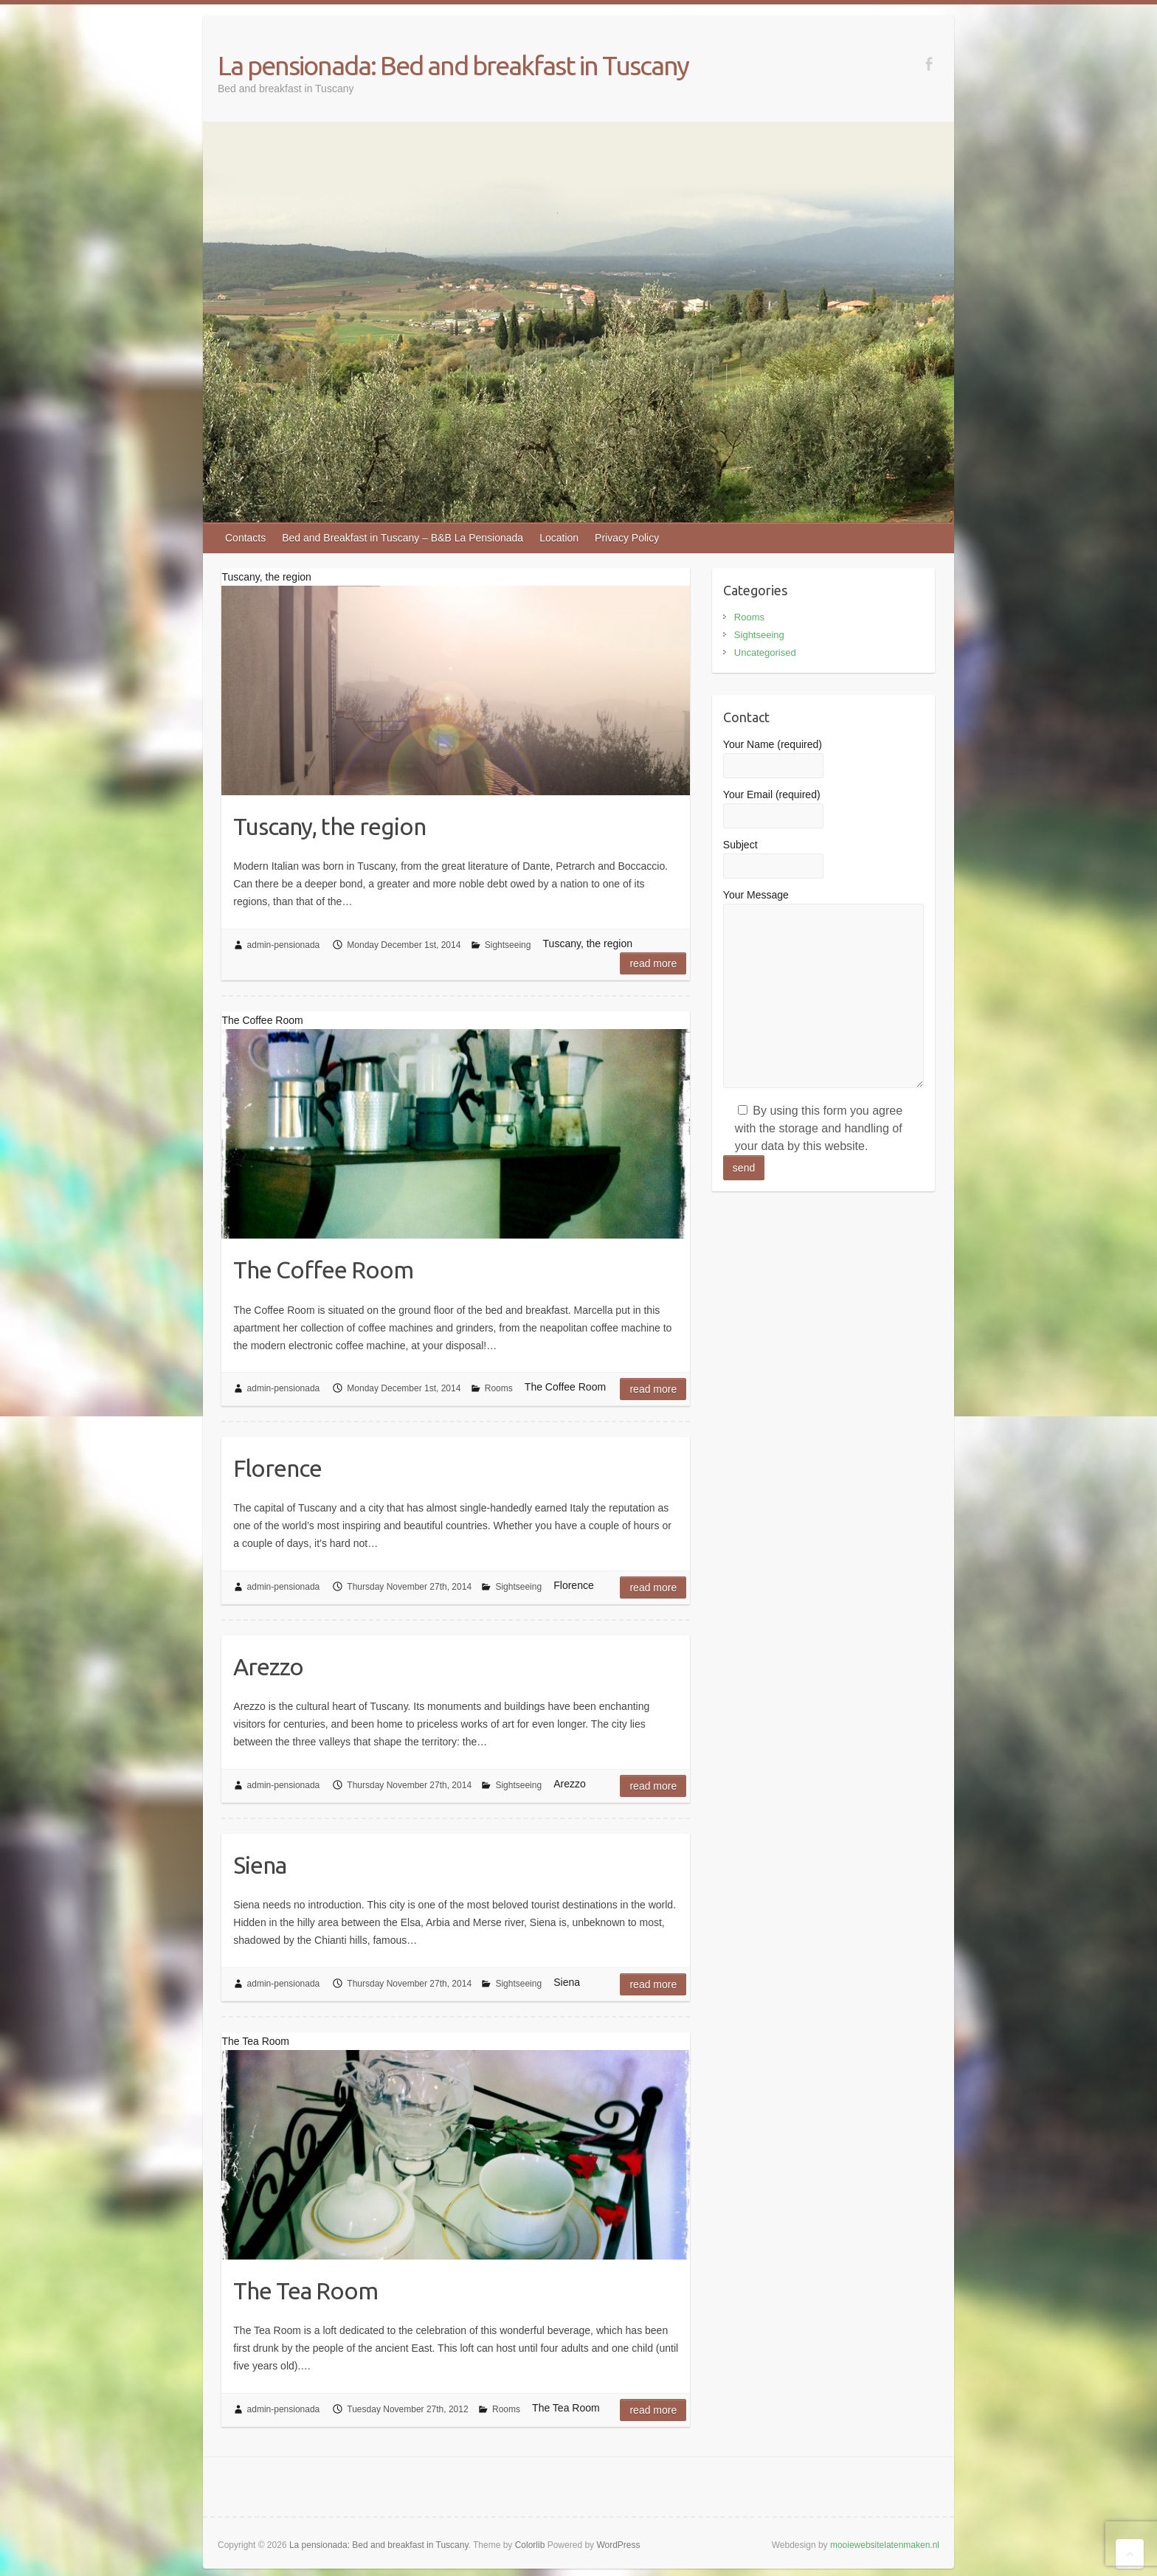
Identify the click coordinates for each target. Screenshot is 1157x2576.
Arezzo (268, 1666)
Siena (259, 1865)
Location (558, 538)
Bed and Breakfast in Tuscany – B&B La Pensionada (402, 538)
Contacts (245, 538)
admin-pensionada (283, 945)
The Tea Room (305, 2290)
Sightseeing (508, 945)
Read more (653, 963)
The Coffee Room (323, 1269)
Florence (277, 1468)
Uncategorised (765, 652)
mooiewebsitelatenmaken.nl (884, 2545)
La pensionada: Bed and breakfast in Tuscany (453, 65)
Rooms (499, 1388)
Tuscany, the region (329, 826)
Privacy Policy (627, 538)
